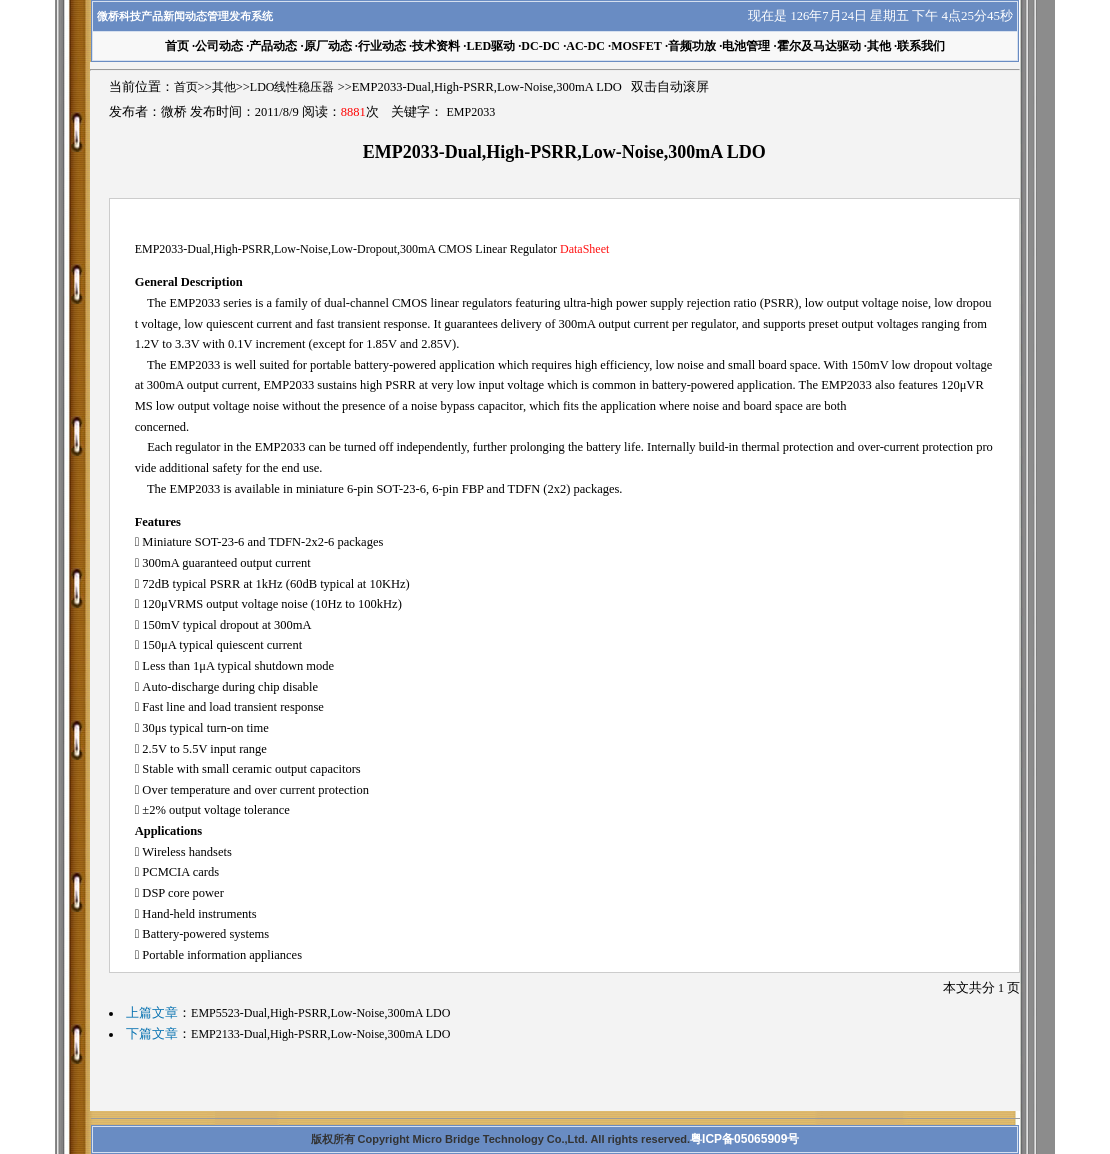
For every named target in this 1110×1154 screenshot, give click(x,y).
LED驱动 (490, 46)
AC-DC (585, 46)
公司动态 (219, 46)
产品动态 (273, 46)
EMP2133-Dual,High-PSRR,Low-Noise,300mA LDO (320, 1034)
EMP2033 (470, 112)
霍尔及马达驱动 (819, 46)
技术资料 (436, 46)
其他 (879, 46)
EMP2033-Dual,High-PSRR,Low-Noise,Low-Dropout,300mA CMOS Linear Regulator (372, 249)
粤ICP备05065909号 (744, 1139)
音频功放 (692, 46)
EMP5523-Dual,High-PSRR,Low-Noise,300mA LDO (320, 1013)
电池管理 (746, 46)
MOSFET (636, 46)
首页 (186, 87)
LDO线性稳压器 (292, 87)
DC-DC (540, 46)
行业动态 (382, 46)
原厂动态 (328, 46)
